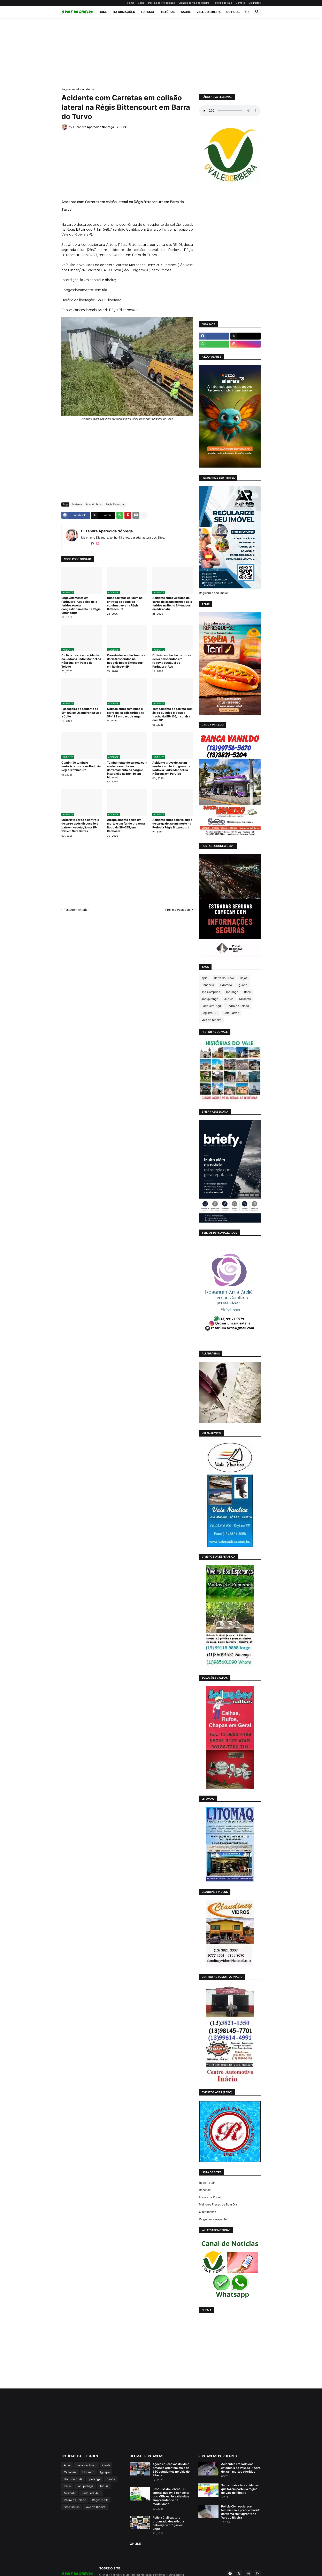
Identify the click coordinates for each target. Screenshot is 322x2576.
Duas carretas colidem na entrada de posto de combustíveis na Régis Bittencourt (125, 603)
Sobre (141, 2)
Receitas (204, 2190)
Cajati (243, 978)
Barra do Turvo (93, 504)
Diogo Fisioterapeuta (213, 2219)
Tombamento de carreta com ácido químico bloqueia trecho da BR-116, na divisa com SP (172, 714)
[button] (247, 12)
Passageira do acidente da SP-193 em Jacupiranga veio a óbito (81, 712)
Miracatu (245, 999)
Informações (124, 12)
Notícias (233, 12)
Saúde (186, 12)
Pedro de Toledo (238, 1006)
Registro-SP (209, 1013)
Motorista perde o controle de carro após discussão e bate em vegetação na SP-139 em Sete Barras (80, 825)
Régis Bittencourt (115, 504)
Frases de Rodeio (210, 2197)
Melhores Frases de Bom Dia (218, 2204)
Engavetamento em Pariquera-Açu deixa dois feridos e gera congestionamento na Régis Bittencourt (81, 605)
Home (130, 2)
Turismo (147, 12)
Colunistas (254, 2)
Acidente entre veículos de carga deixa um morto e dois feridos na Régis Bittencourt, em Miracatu (172, 603)
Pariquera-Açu (211, 1006)
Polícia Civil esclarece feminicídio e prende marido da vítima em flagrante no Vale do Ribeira (241, 2512)
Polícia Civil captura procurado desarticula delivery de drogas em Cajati (168, 2523)
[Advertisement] (161, 53)
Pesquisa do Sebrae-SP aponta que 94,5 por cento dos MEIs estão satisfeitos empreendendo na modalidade (171, 2496)
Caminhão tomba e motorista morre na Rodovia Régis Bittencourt (81, 766)
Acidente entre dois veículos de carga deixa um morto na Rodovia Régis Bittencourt (172, 823)
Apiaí (204, 978)
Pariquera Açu (91, 2493)
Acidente (88, 89)
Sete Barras (231, 1013)
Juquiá (228, 999)
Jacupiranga (209, 999)
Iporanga (232, 992)
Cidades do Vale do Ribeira (193, 2)
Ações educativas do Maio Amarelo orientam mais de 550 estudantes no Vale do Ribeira (171, 2469)
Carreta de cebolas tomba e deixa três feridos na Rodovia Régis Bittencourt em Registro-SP (126, 660)
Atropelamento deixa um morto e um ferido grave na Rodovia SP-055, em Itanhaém (126, 825)
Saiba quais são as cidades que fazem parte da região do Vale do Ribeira (240, 2488)
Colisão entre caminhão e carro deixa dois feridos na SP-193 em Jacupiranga (125, 712)
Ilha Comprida (210, 992)
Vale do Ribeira (209, 12)
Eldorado (226, 985)
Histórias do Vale (222, 2)
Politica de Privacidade (161, 2)
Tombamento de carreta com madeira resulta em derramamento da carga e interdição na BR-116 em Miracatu (127, 770)
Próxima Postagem (178, 909)
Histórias (167, 12)
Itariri (247, 992)
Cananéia (207, 985)
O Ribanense (207, 2211)
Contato (240, 2)
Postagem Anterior (76, 909)
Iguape (242, 985)
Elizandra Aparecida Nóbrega (107, 531)
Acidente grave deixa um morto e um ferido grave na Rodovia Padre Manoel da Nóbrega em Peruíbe (171, 768)
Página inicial (70, 89)
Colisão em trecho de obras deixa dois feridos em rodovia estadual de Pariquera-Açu (171, 660)
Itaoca (111, 2479)
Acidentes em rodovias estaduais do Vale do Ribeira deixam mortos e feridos (241, 2467)
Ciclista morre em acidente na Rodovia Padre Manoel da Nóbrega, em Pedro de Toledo (81, 660)
